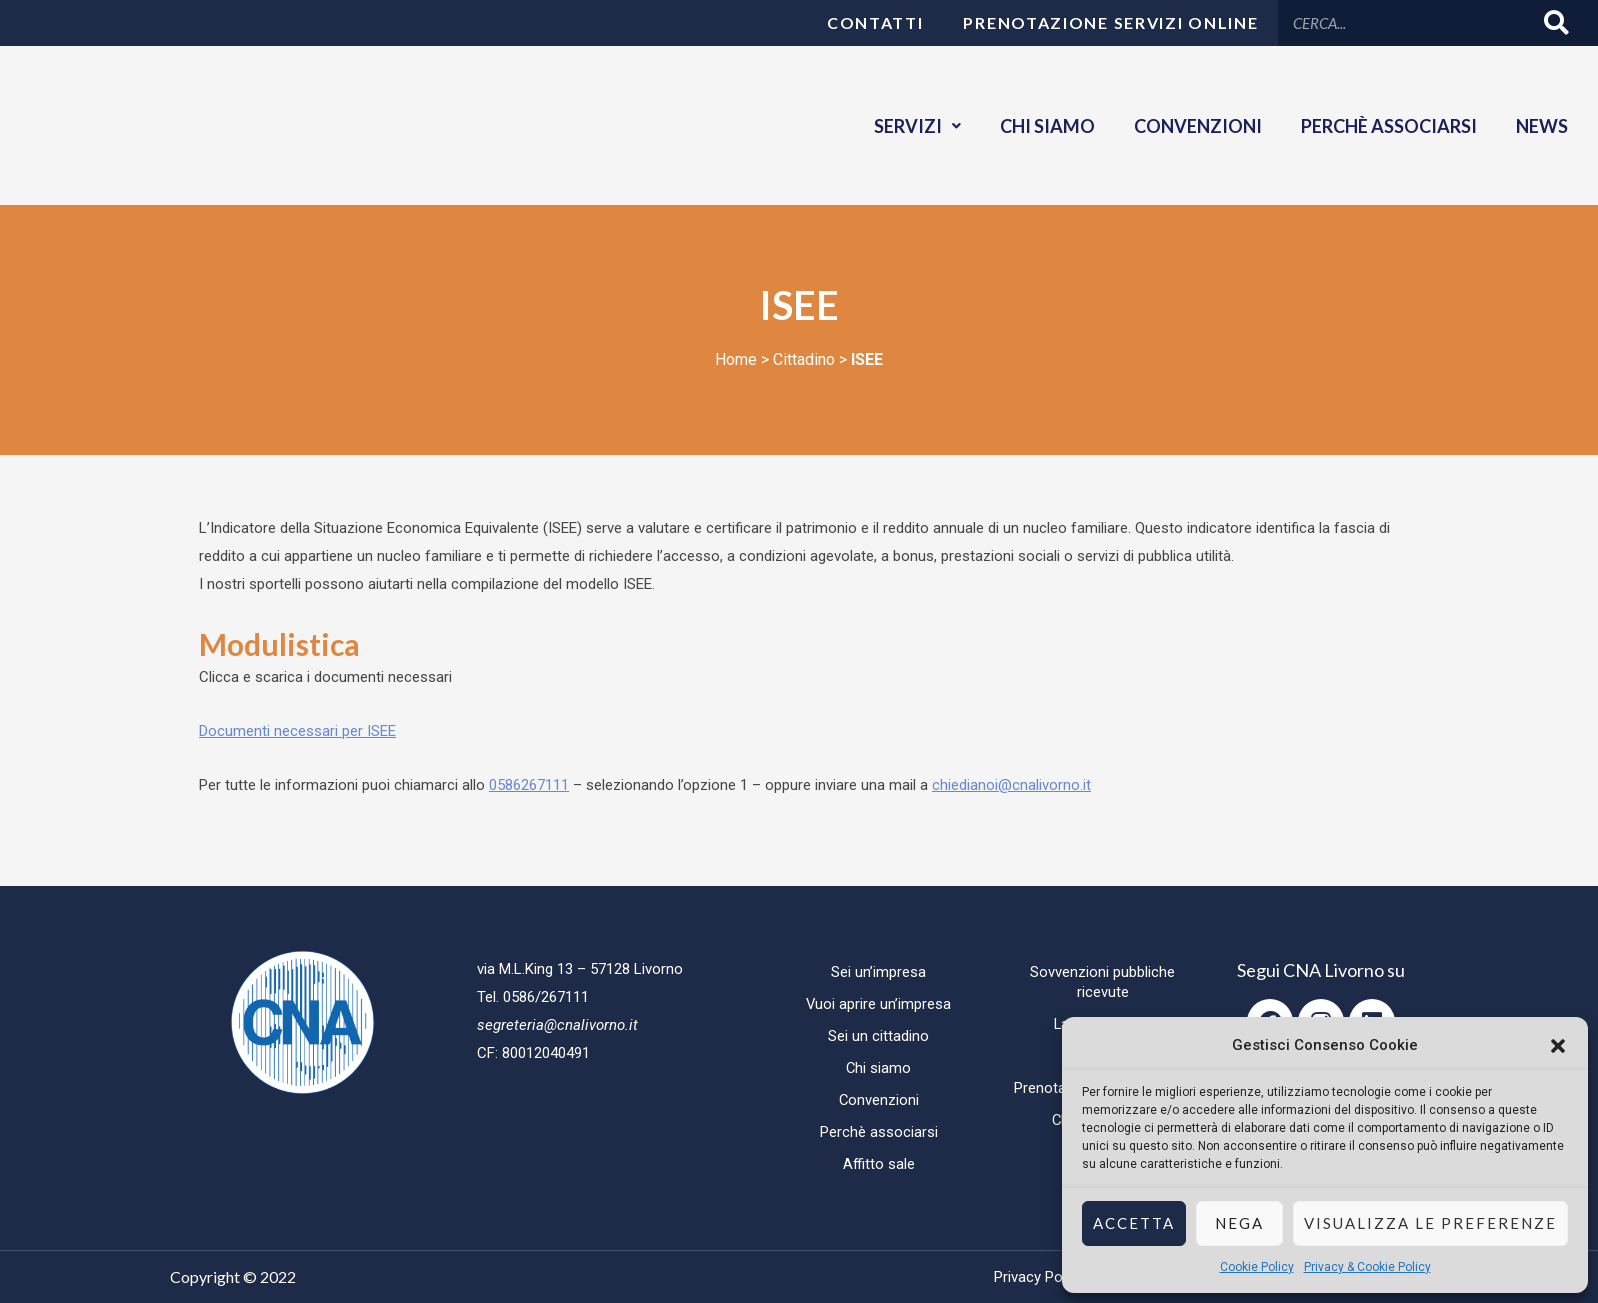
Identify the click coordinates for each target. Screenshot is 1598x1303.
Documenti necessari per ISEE (297, 731)
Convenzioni (1196, 126)
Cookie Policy (1257, 1267)
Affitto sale (878, 1164)
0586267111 (529, 785)
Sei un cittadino (878, 1036)
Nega (1239, 1223)
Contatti (875, 22)
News (1542, 126)
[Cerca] (1557, 22)
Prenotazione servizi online (1110, 22)
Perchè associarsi (1388, 126)
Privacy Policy (1039, 1277)
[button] (1558, 1046)
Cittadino (804, 359)
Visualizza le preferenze (1430, 1223)
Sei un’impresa (878, 972)
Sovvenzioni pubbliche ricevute (1102, 982)
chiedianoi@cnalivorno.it (1011, 785)
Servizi (913, 126)
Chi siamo (1044, 126)
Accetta (1134, 1223)
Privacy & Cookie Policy (1367, 1267)
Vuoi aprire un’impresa (879, 1004)
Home (736, 359)
